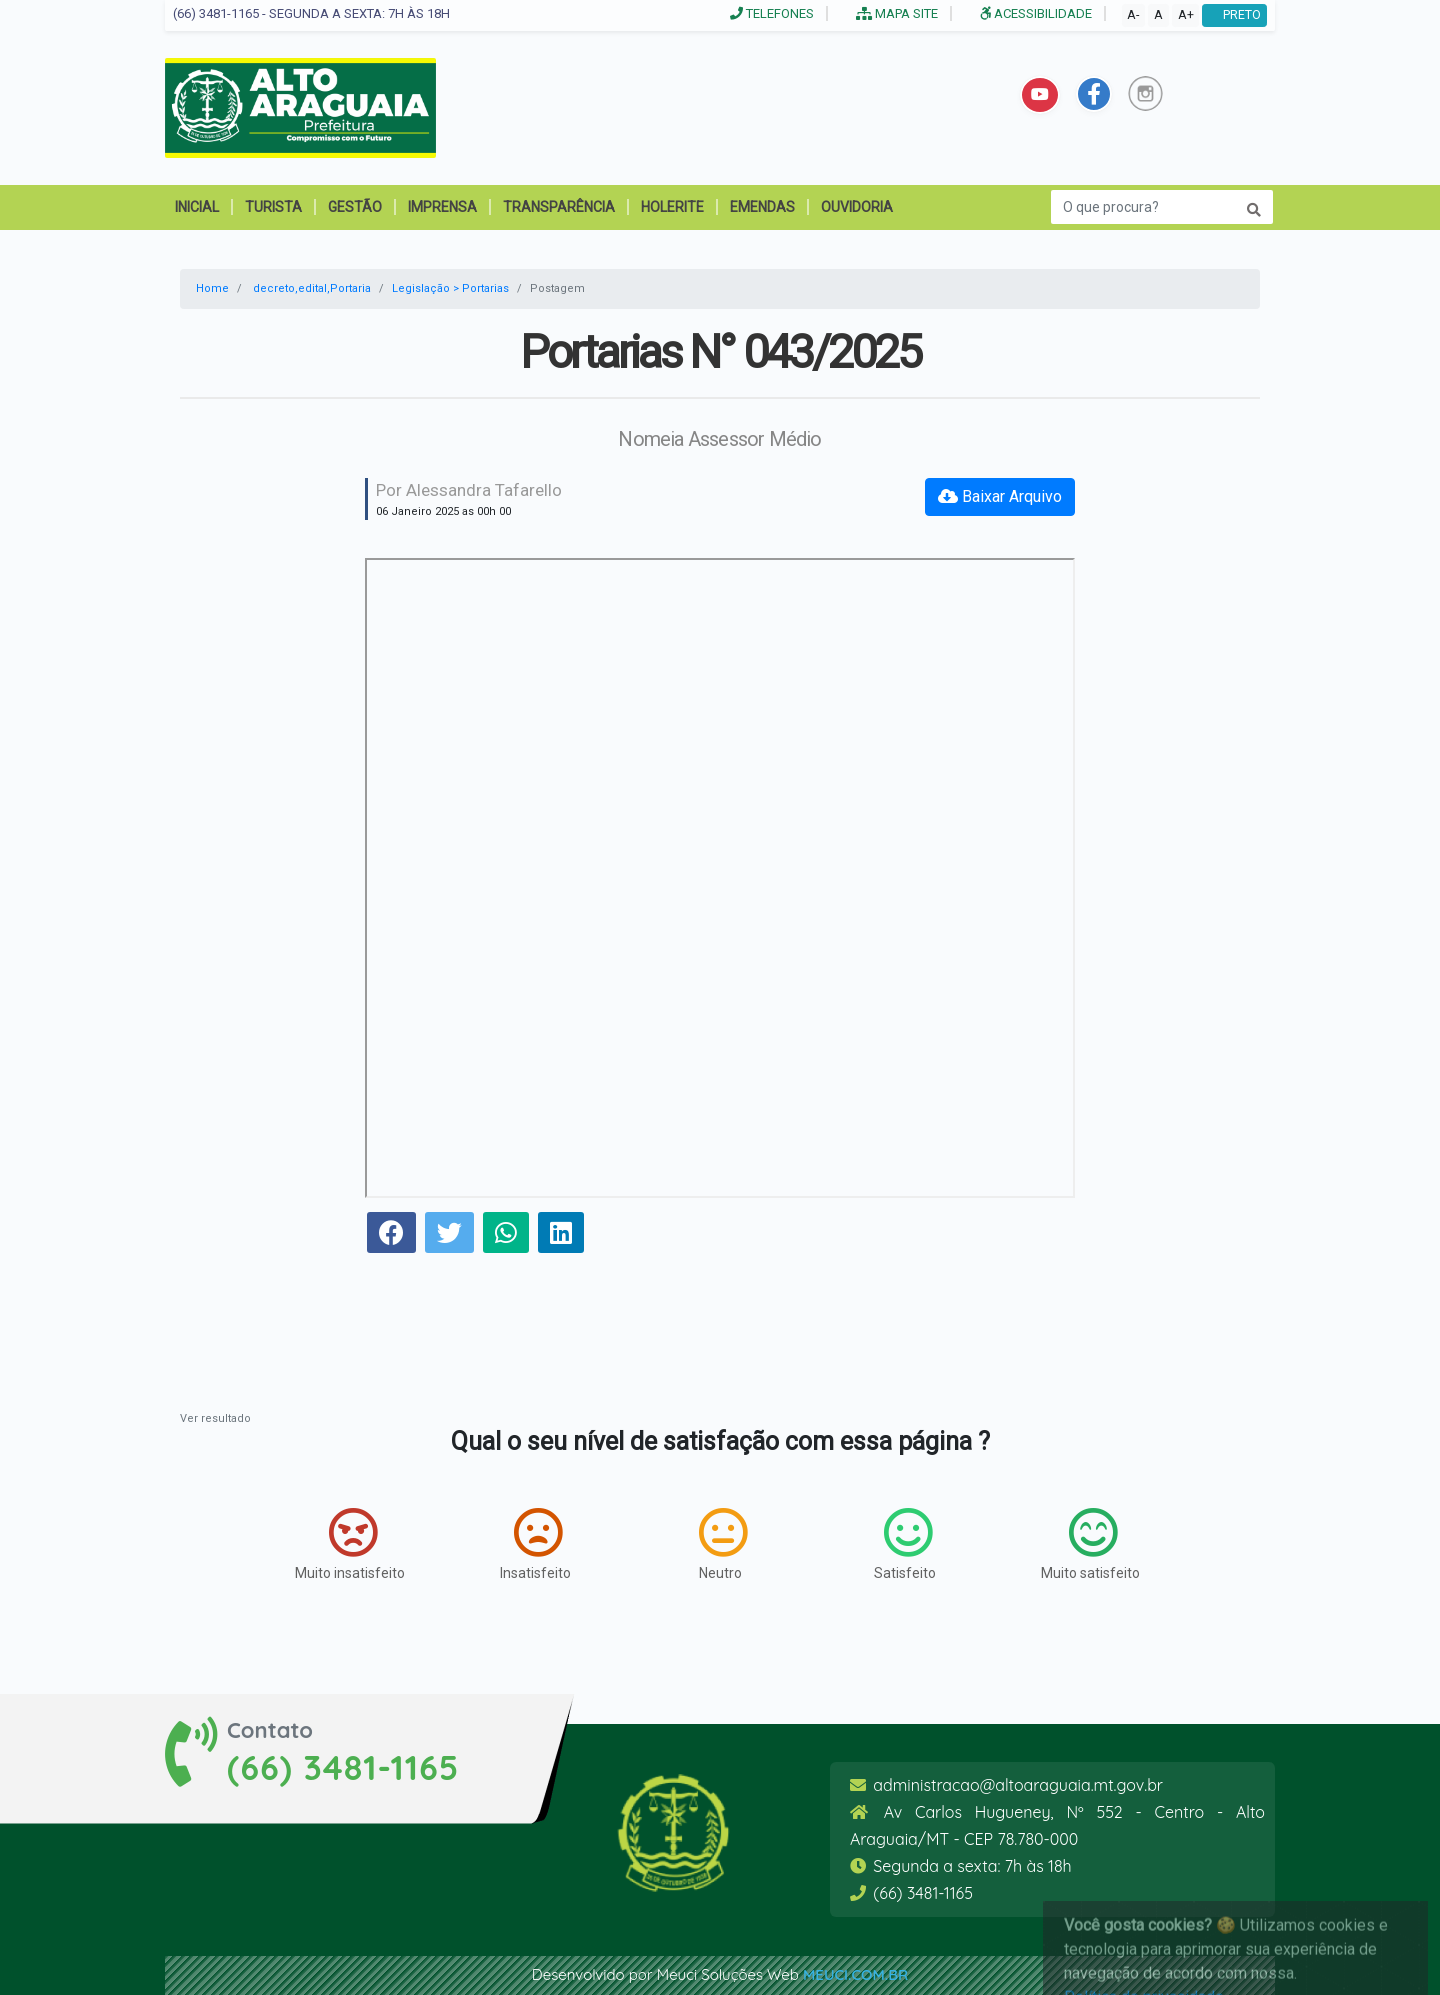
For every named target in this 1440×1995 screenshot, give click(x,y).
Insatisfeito (535, 1544)
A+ (1186, 14)
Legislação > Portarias (450, 288)
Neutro (723, 1544)
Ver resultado (215, 1418)
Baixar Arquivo (1000, 496)
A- (1133, 14)
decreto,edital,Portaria (312, 288)
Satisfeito (905, 1544)
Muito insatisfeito (350, 1544)
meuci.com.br (855, 1974)
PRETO (1234, 14)
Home (212, 288)
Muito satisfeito (1090, 1544)
